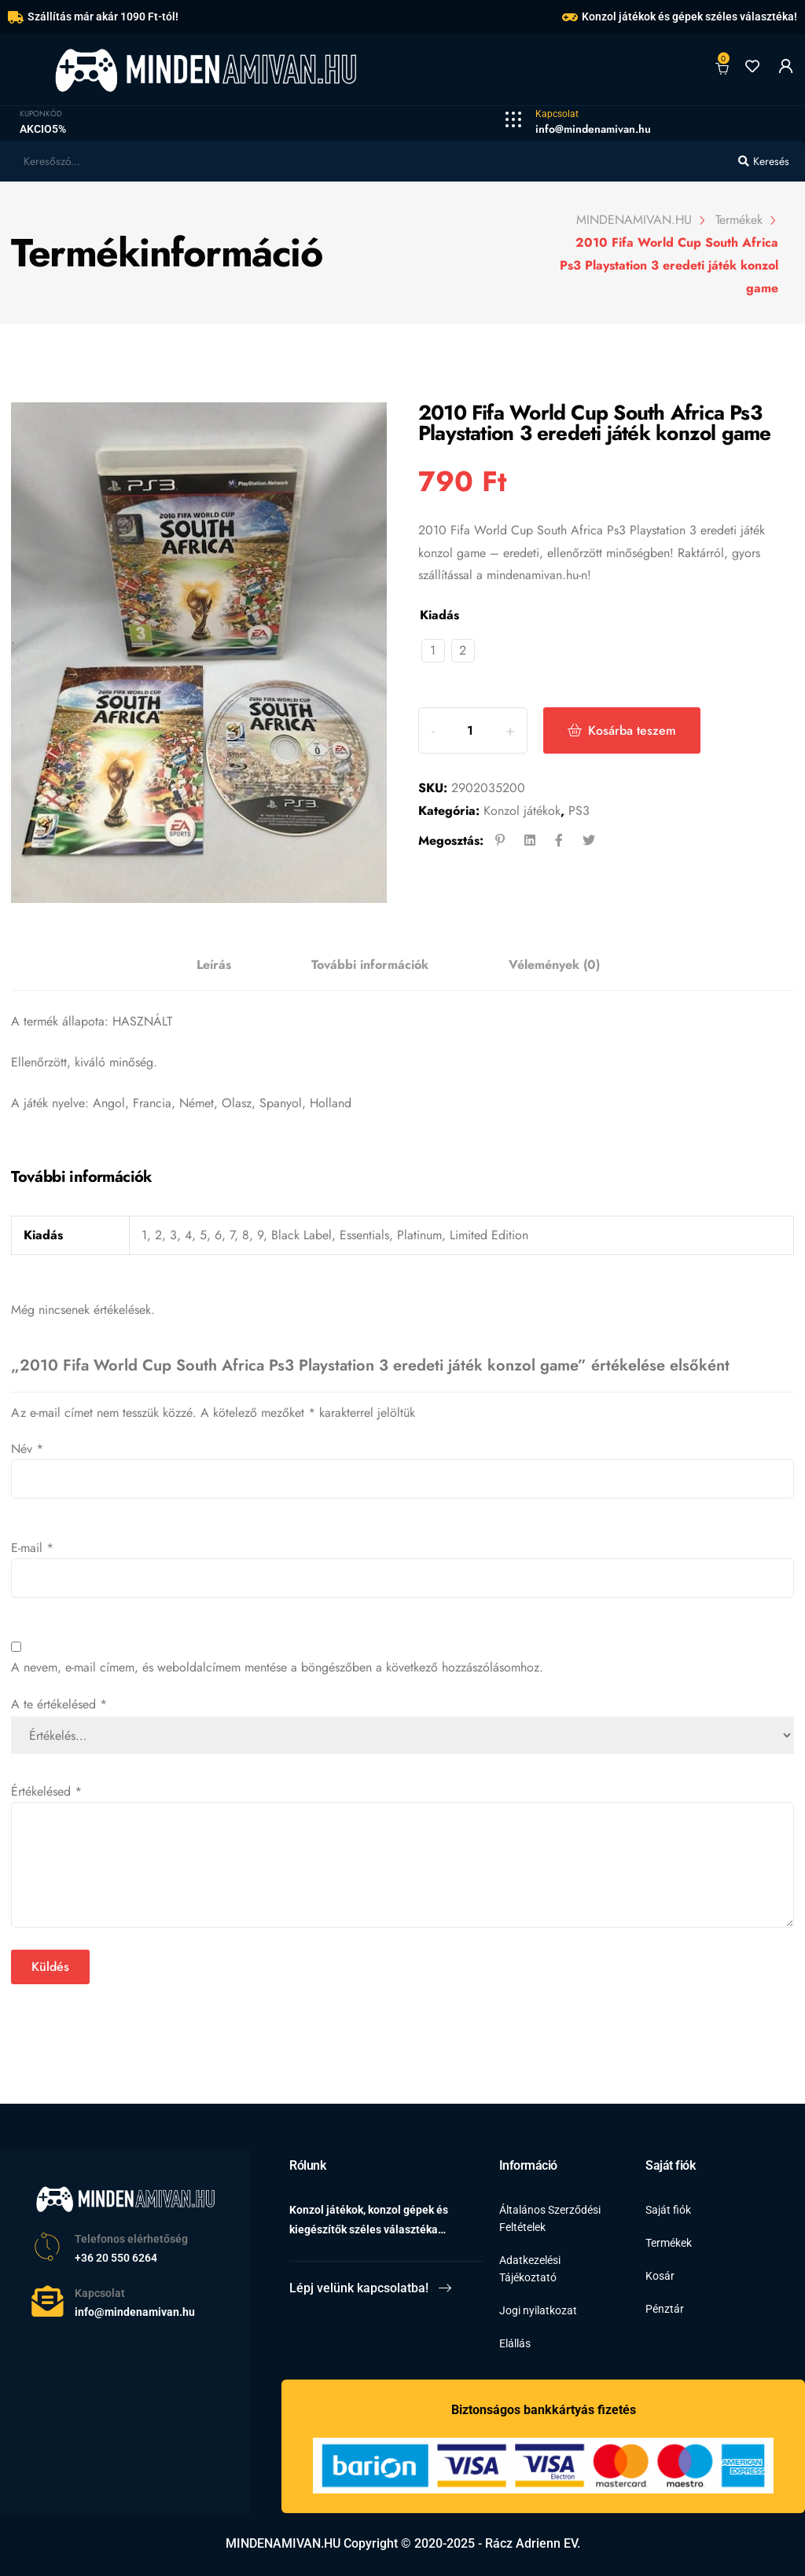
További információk (369, 965)
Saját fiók (668, 2210)
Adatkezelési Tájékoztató (530, 2269)
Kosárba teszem (638, 730)
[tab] (213, 965)
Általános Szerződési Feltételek (550, 2218)
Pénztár (664, 2309)
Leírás (214, 965)
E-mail (32, 1548)
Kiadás (439, 615)
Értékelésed (46, 1791)
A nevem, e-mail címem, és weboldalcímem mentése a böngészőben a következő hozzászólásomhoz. (277, 1667)
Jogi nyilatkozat (538, 2310)
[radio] (433, 650)
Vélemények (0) (554, 965)
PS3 (579, 811)
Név (27, 1449)
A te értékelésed (59, 1704)
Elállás (515, 2343)
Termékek (668, 2243)
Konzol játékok (522, 811)
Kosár (660, 2276)
